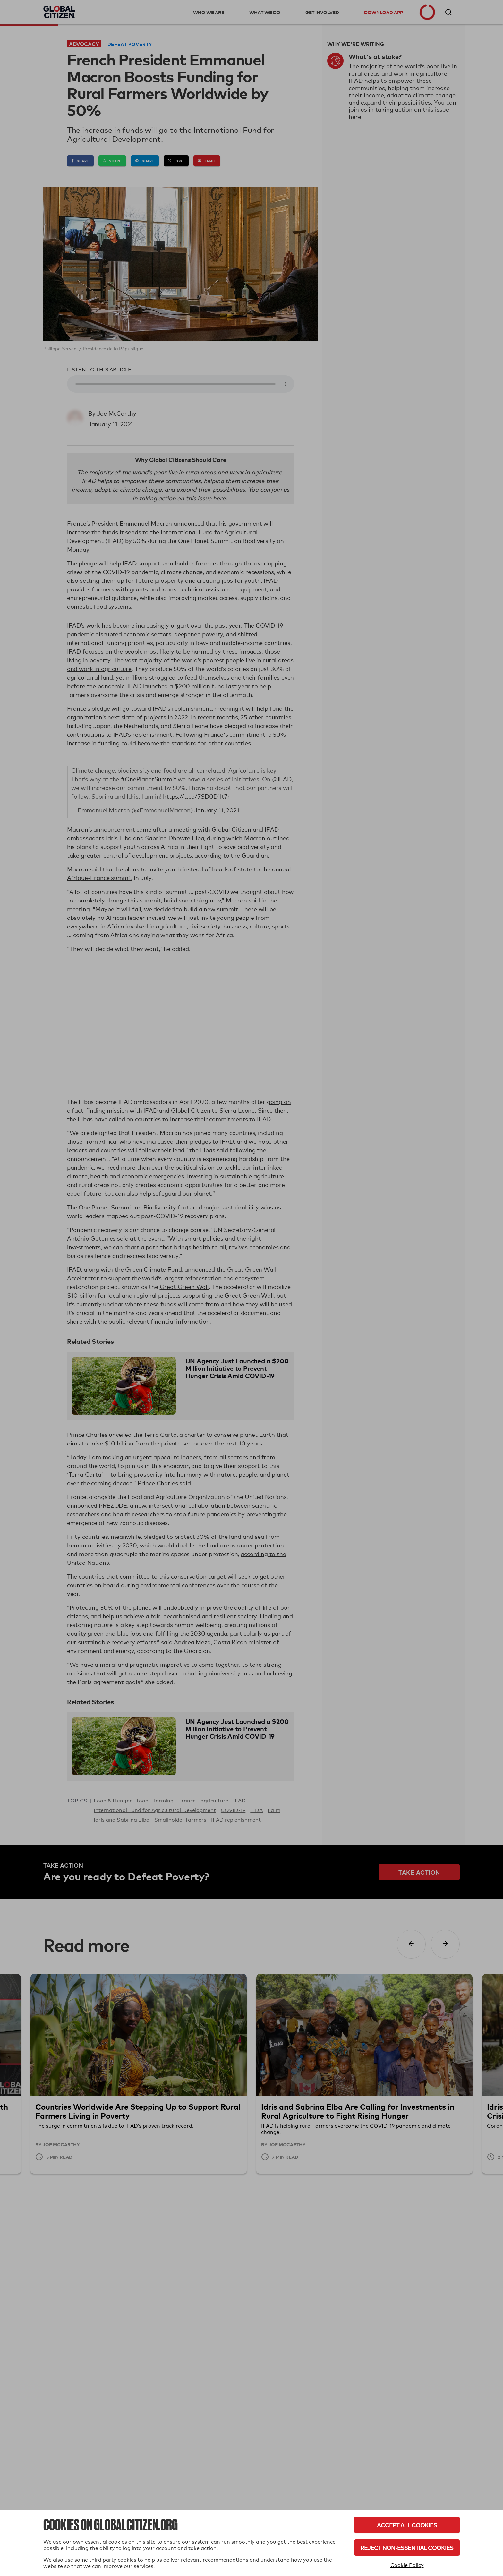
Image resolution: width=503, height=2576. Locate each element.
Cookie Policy (407, 2565)
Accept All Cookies (407, 2525)
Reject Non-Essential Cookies (407, 2548)
